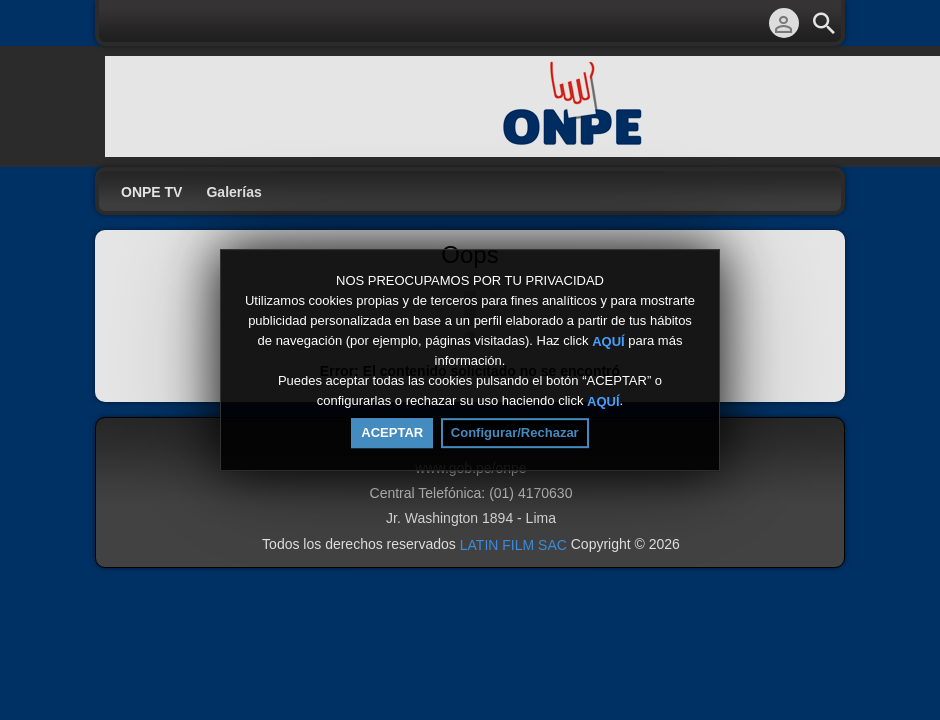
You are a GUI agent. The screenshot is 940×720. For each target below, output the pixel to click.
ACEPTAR (392, 432)
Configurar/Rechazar (515, 432)
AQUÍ (608, 340)
